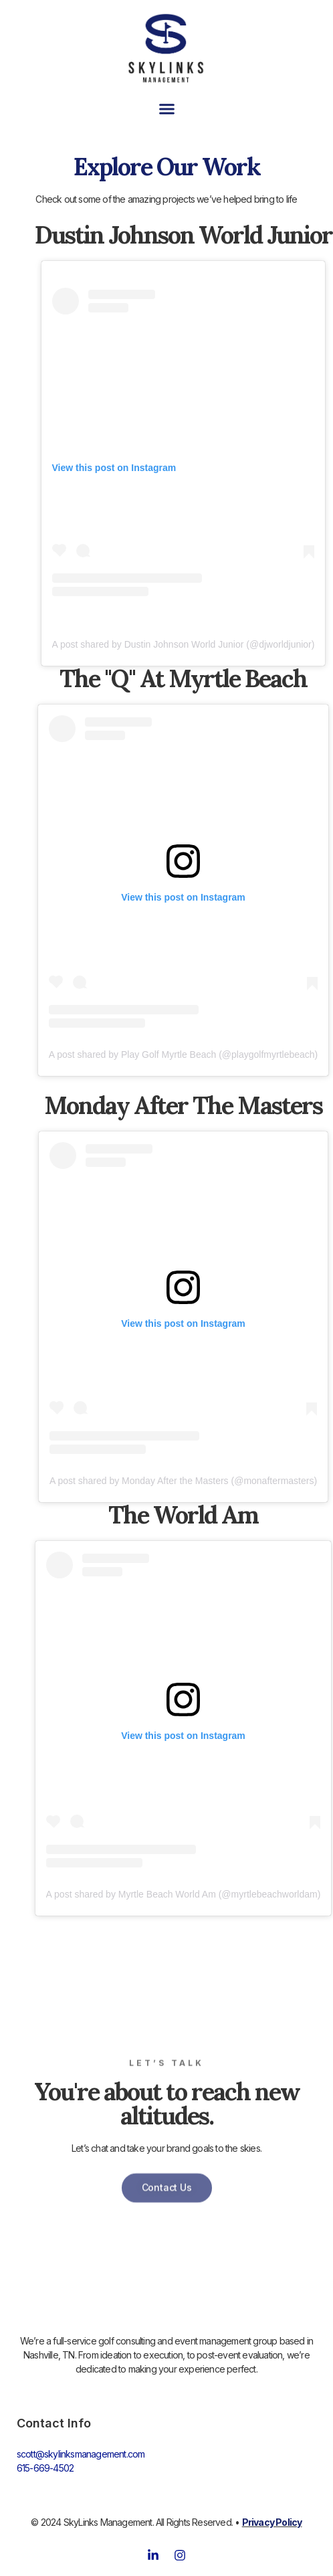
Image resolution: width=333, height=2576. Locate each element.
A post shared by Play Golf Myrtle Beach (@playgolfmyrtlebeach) (183, 1054)
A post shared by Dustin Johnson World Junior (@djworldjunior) (183, 644)
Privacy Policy (272, 2522)
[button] (166, 109)
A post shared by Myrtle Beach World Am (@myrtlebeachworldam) (183, 1894)
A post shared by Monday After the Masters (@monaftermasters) (183, 1480)
